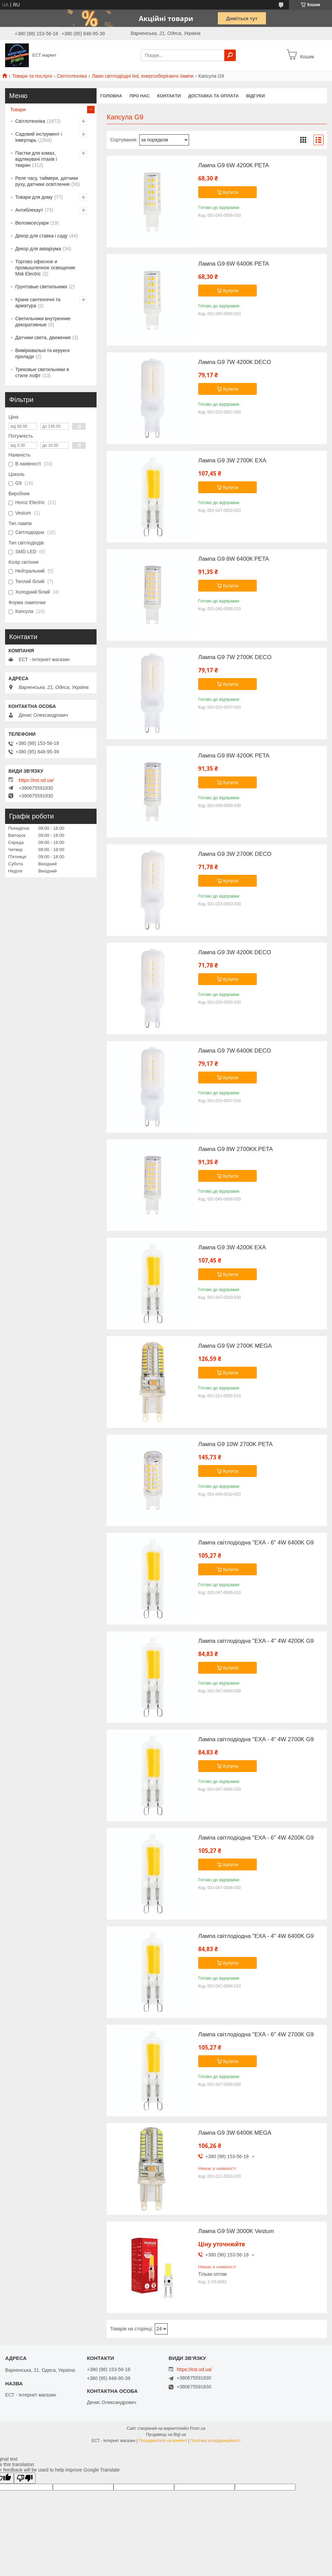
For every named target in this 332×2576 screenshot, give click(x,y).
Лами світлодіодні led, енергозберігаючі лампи (142, 76)
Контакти (169, 95)
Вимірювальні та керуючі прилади (42, 353)
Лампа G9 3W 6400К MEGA (234, 2133)
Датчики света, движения (42, 337)
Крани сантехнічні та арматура (37, 302)
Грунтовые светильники (41, 286)
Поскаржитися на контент (163, 2440)
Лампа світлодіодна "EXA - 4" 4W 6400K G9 (256, 1936)
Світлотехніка (72, 76)
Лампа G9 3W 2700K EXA (232, 461)
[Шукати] (230, 55)
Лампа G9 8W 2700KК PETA (235, 1149)
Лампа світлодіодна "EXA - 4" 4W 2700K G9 (256, 1739)
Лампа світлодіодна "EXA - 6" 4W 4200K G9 (256, 1838)
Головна (111, 95)
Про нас (139, 95)
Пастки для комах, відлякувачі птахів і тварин (36, 159)
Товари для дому (34, 197)
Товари (18, 109)
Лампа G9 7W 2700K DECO (234, 657)
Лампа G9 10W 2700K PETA (235, 1444)
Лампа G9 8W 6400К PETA (233, 559)
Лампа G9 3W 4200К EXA (232, 1248)
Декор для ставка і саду (41, 235)
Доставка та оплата (213, 95)
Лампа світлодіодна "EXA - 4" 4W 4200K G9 (256, 1641)
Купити (230, 192)
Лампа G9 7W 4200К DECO (234, 362)
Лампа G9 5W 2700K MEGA (235, 1346)
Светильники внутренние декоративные (42, 321)
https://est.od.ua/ (36, 780)
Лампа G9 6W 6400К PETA (233, 264)
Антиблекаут (29, 210)
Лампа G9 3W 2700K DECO (234, 854)
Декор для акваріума (38, 248)
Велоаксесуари (32, 223)
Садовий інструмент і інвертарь (38, 137)
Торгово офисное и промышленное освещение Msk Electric (45, 267)
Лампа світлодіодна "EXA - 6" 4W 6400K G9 (256, 1543)
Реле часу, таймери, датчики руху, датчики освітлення (46, 181)
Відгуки (255, 95)
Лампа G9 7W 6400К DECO (234, 1051)
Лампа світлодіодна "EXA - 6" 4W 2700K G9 (256, 2035)
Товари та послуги (32, 76)
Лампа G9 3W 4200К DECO (234, 952)
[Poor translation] (25, 2478)
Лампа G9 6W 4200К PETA (233, 165)
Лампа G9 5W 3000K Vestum (236, 2231)
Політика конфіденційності (215, 2440)
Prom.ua (197, 2428)
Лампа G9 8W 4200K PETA (233, 756)
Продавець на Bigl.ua (166, 2434)
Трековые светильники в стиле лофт (42, 372)
